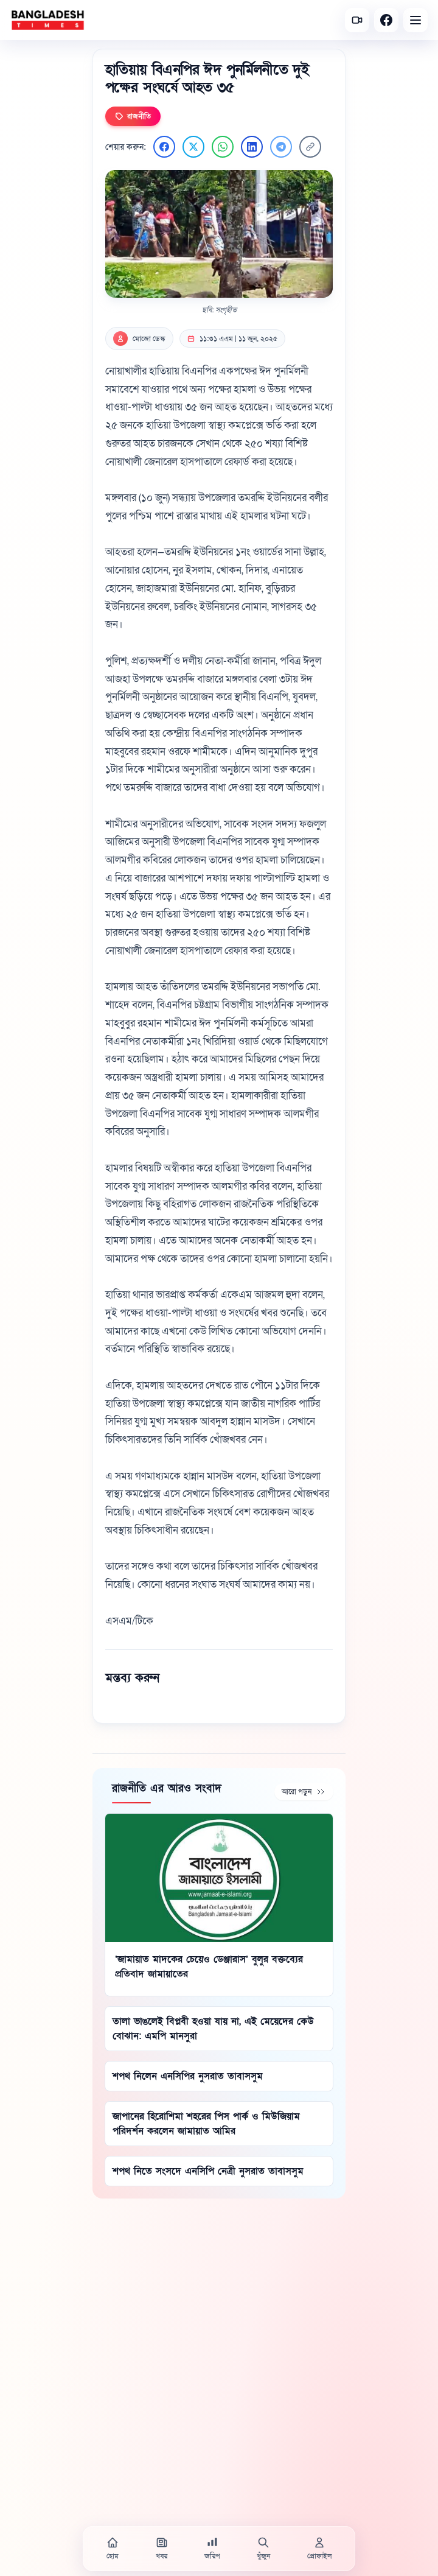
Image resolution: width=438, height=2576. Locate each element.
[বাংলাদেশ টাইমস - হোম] (47, 20)
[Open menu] (415, 20)
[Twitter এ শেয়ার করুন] (193, 147)
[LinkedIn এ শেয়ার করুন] (252, 147)
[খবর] (162, 2549)
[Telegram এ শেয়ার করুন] (281, 147)
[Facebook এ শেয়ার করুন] (164, 147)
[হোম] (112, 2549)
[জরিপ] (212, 2549)
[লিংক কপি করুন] (310, 147)
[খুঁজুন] (263, 2549)
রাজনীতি (133, 116)
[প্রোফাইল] (319, 2549)
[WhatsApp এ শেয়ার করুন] (223, 147)
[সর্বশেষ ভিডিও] (357, 20)
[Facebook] (386, 20)
